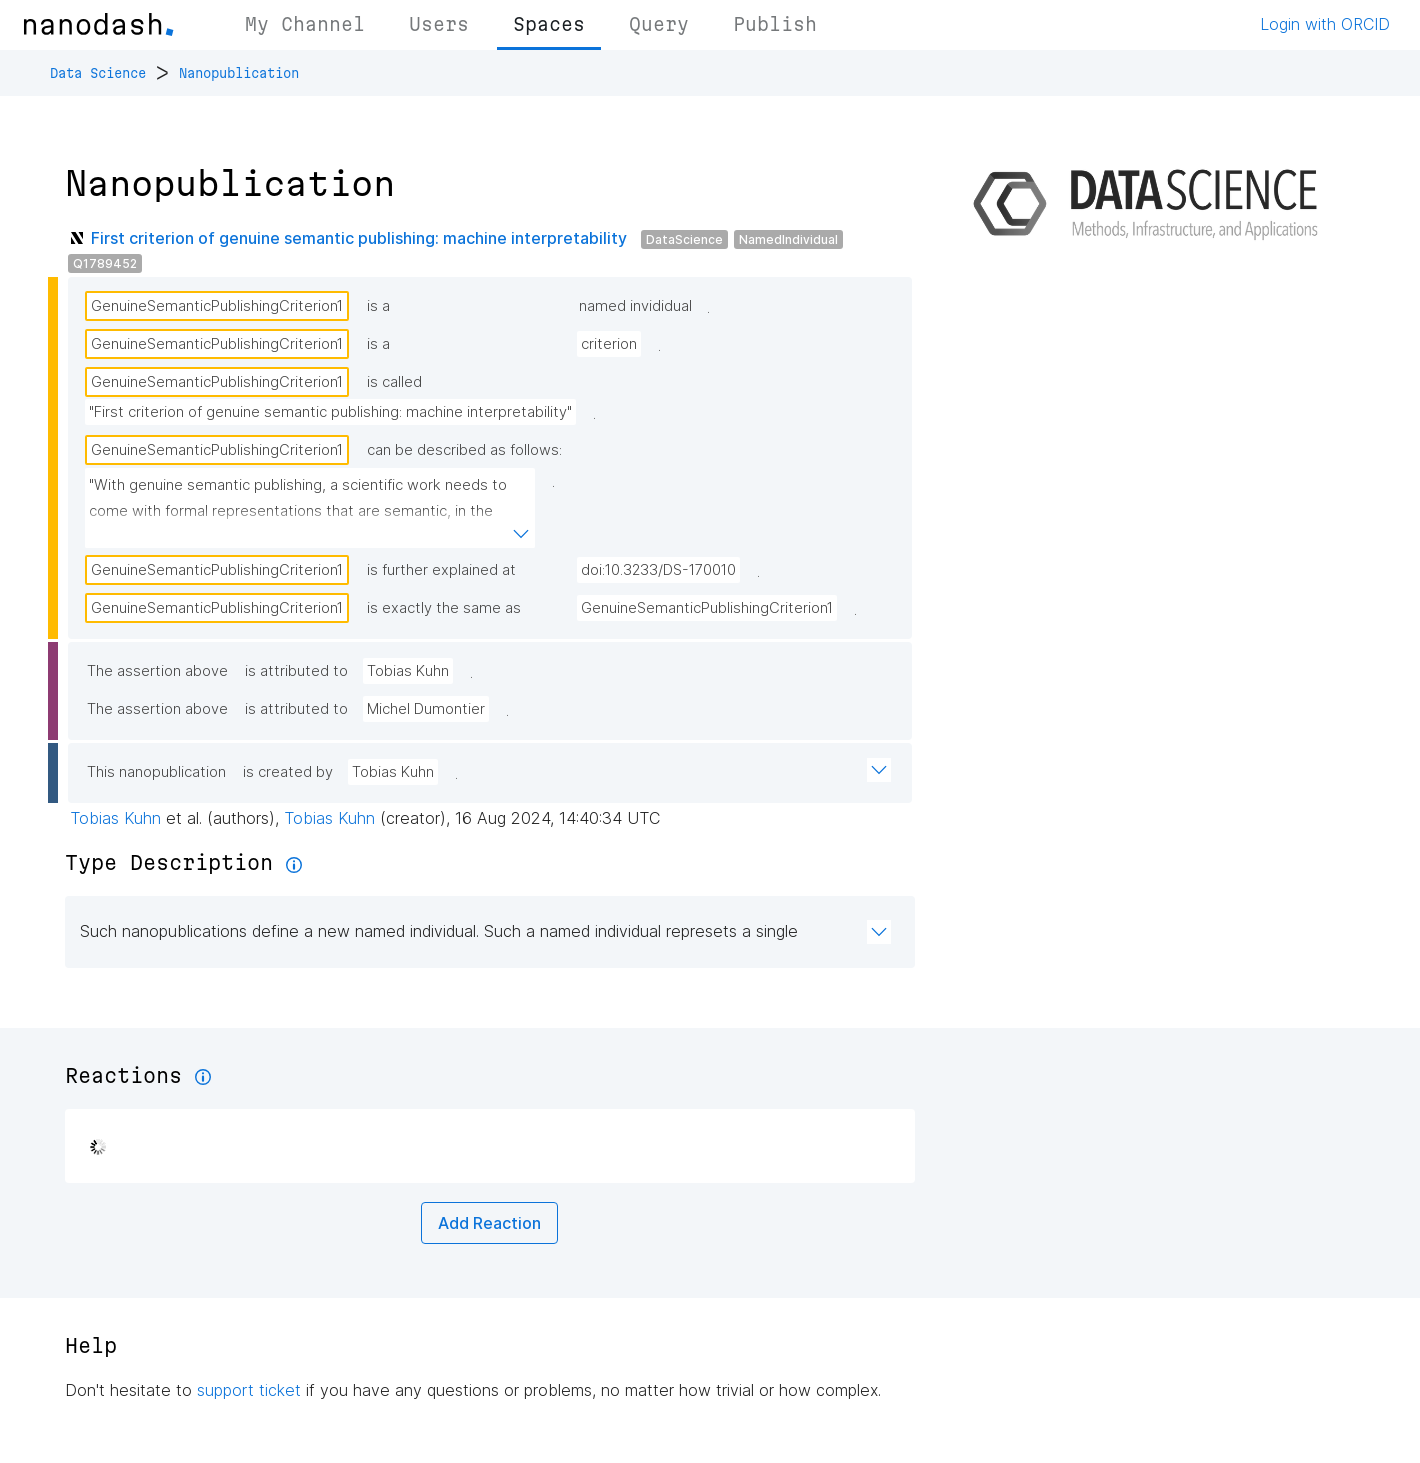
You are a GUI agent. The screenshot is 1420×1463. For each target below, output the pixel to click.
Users (439, 24)
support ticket (249, 1390)
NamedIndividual (788, 239)
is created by (288, 772)
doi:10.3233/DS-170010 (658, 570)
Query (659, 24)
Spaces (549, 24)
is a (378, 306)
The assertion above (157, 671)
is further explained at (441, 570)
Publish (775, 24)
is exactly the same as (444, 608)
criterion (609, 344)
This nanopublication (156, 772)
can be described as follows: (464, 450)
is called (394, 382)
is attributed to (296, 671)
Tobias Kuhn (408, 671)
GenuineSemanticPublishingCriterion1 (217, 306)
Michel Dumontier (426, 709)
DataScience (684, 239)
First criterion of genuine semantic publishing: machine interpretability (359, 238)
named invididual (635, 306)
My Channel (305, 24)
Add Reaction (489, 1223)
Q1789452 (105, 263)
